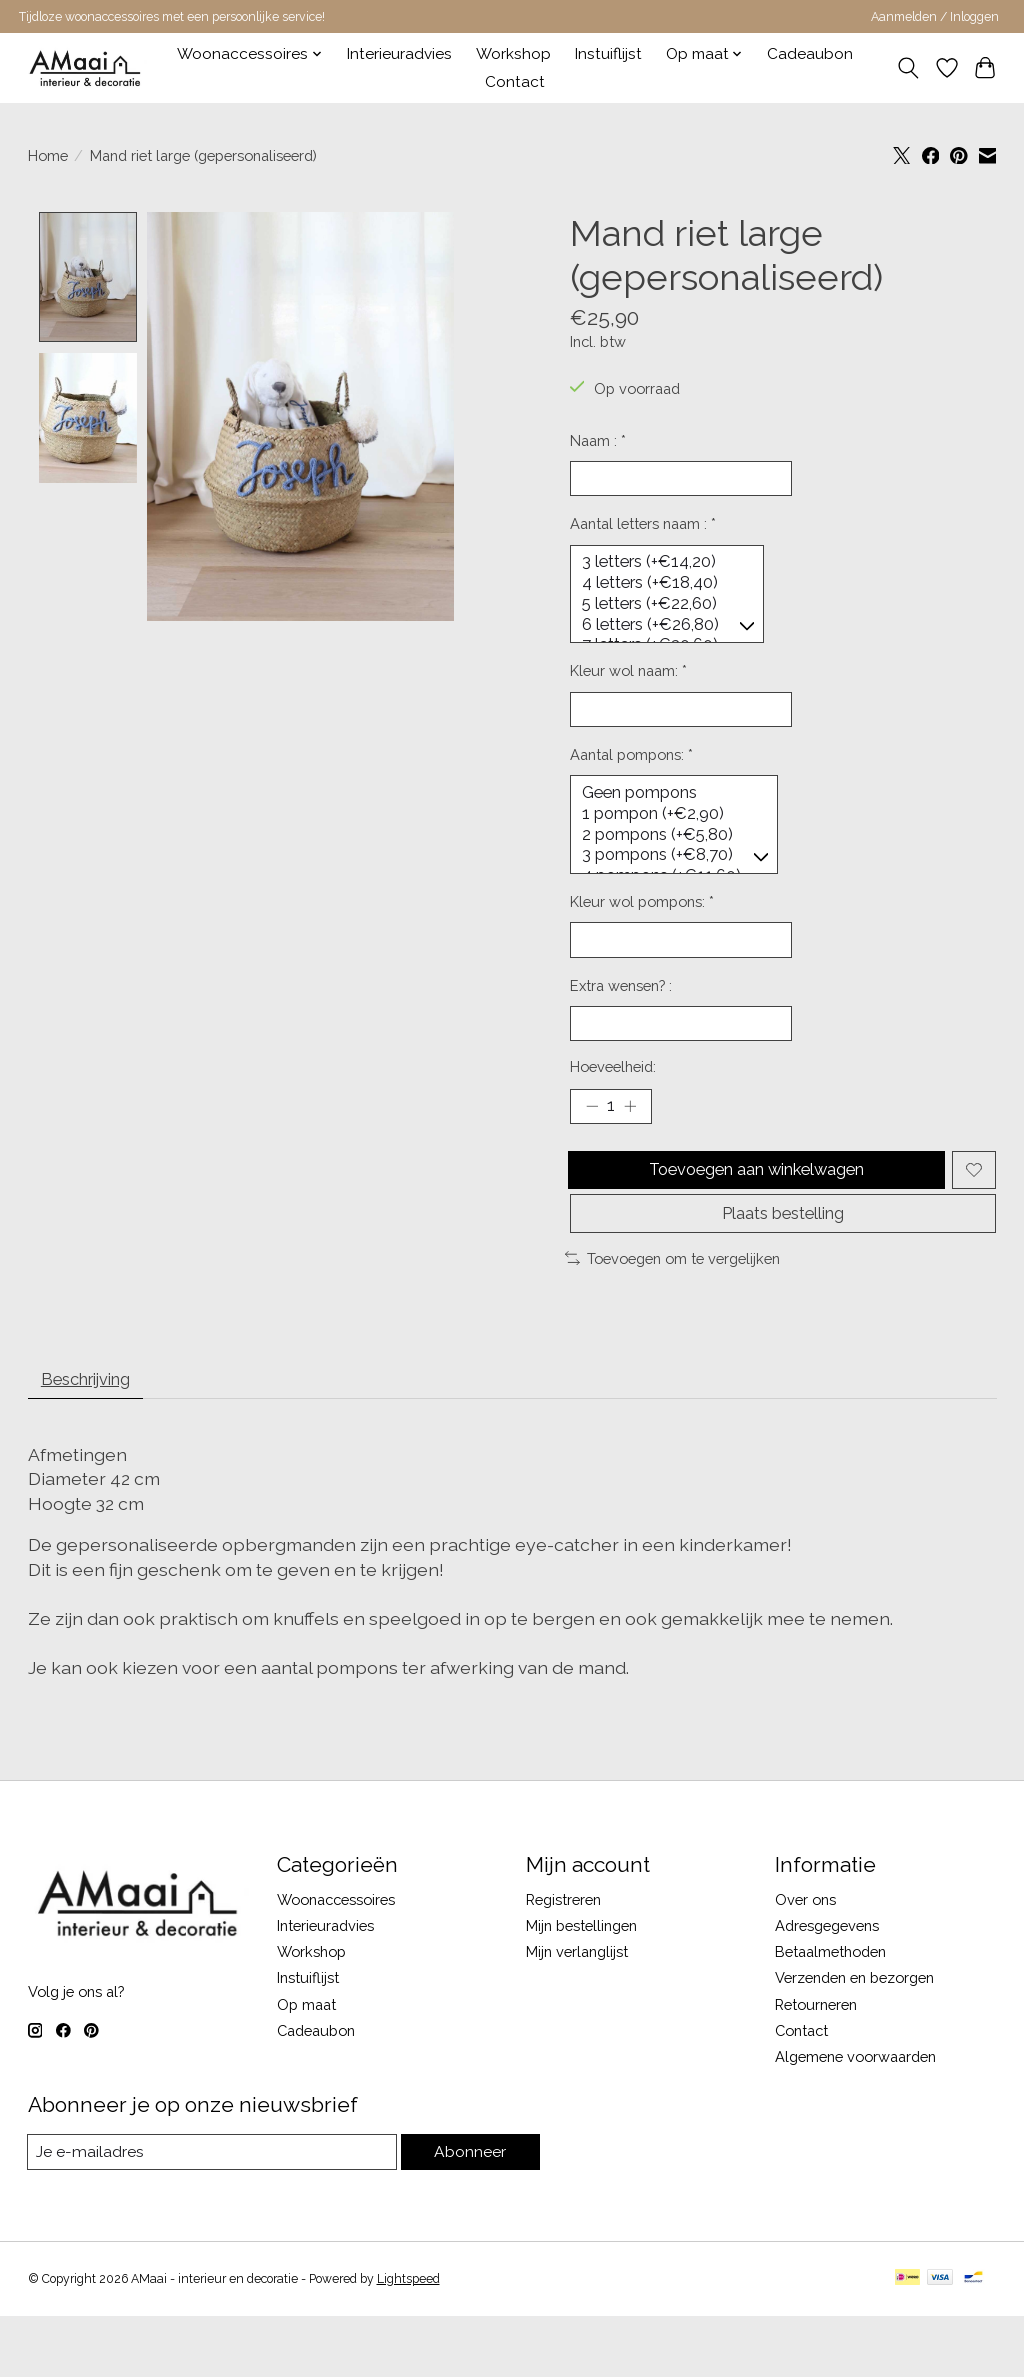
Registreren (563, 1960)
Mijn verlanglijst (577, 2012)
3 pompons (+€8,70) (671, 880)
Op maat (306, 2064)
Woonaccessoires (336, 1960)
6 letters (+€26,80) (663, 636)
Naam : (598, 440)
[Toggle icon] (907, 68)
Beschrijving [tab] (95, 1436)
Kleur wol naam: (628, 684)
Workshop (513, 54)
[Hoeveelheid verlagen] (592, 1144)
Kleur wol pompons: (642, 928)
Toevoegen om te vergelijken (672, 1312)
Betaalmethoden (830, 2012)
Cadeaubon (810, 54)
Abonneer (470, 2212)
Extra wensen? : (621, 1016)
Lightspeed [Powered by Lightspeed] (408, 2340)
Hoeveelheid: (613, 1101)
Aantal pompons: (631, 772)
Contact (515, 82)
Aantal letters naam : (643, 528)
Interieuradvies (399, 54)
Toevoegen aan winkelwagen (753, 1212)
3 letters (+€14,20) (663, 569)
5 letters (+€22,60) (663, 614)
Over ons (805, 1960)
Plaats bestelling (783, 1264)
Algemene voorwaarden (855, 2117)
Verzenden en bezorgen (854, 2038)
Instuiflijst (608, 54)
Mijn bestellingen (581, 1986)
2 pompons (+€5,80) (671, 858)
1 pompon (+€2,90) (671, 835)
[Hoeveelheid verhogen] (635, 1144)
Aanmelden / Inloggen (935, 17)
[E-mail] (212, 2213)
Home (48, 155)
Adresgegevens (827, 1986)
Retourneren (816, 2064)
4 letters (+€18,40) (663, 592)
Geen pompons (671, 813)
